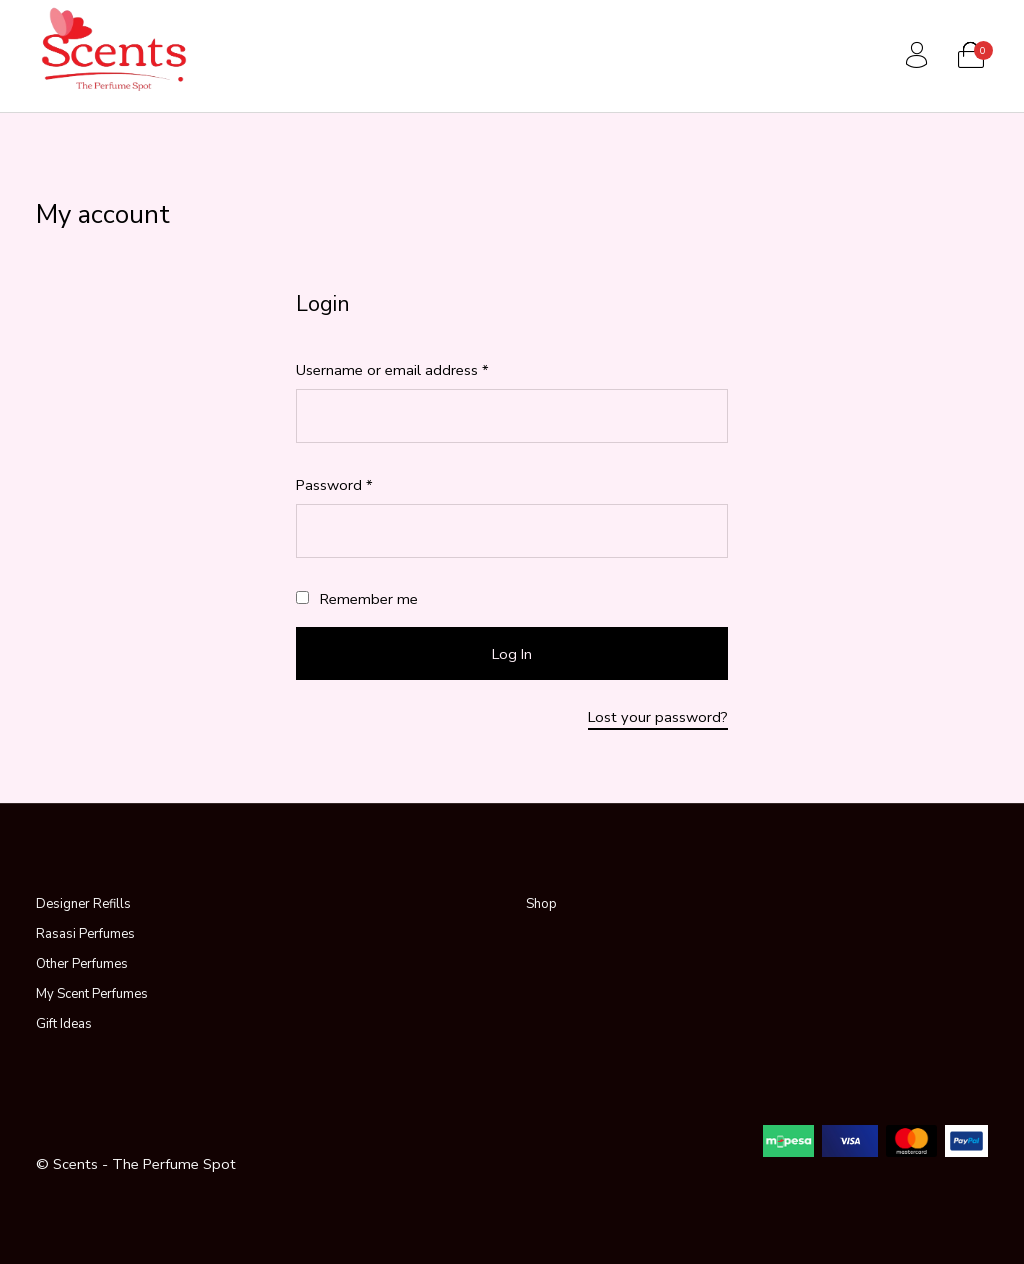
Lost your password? (658, 717)
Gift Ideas (64, 1024)
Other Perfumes (82, 964)
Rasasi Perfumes (85, 934)
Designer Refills (83, 904)
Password (363, 484)
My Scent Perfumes (92, 994)
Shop (541, 904)
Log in (512, 654)
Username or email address (421, 369)
